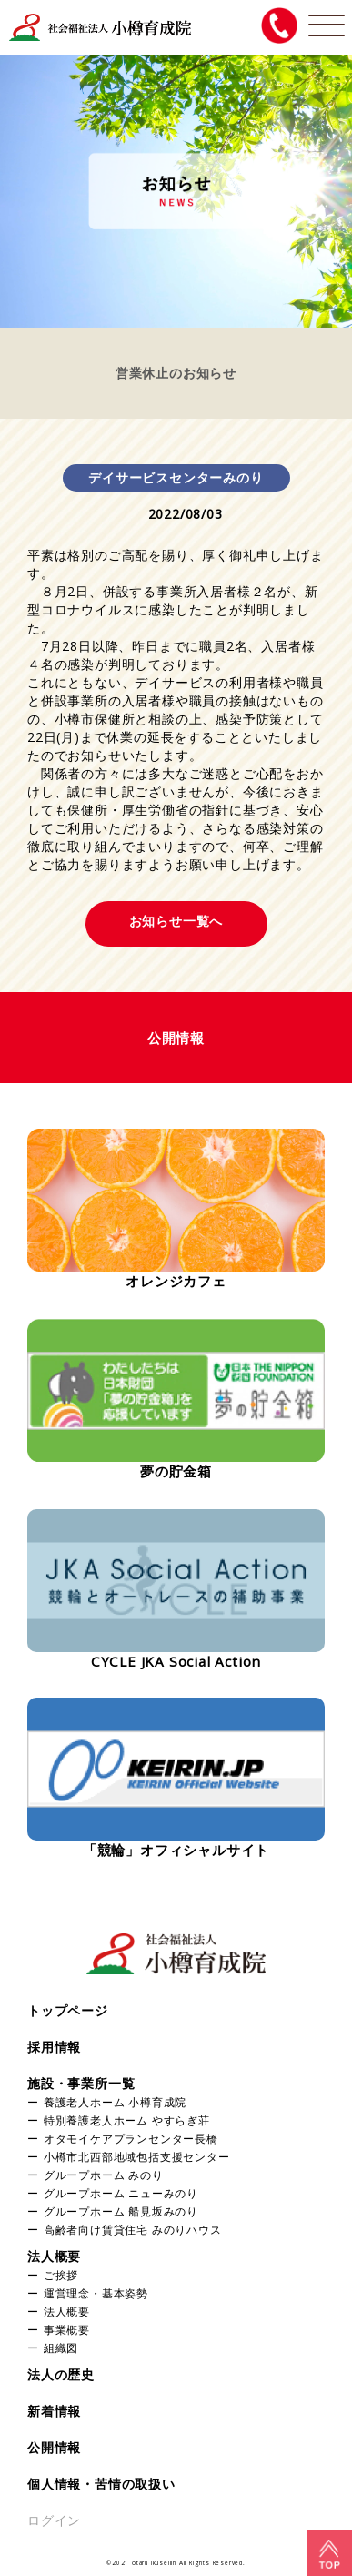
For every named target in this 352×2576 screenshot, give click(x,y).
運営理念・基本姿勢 (96, 2293)
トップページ (67, 2010)
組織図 (61, 2347)
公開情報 (54, 2447)
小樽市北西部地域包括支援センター (137, 2156)
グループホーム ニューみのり (121, 2193)
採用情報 (54, 2046)
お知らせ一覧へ (176, 920)
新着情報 (54, 2410)
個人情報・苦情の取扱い (101, 2483)
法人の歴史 (61, 2374)
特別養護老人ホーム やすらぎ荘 (127, 2120)
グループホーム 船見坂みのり (121, 2211)
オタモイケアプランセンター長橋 (131, 2138)
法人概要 (54, 2256)
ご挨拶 (61, 2274)
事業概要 (67, 2329)
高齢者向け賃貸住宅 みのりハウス (133, 2229)
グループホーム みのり (104, 2174)
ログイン (54, 2520)
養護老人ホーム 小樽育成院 (115, 2101)
